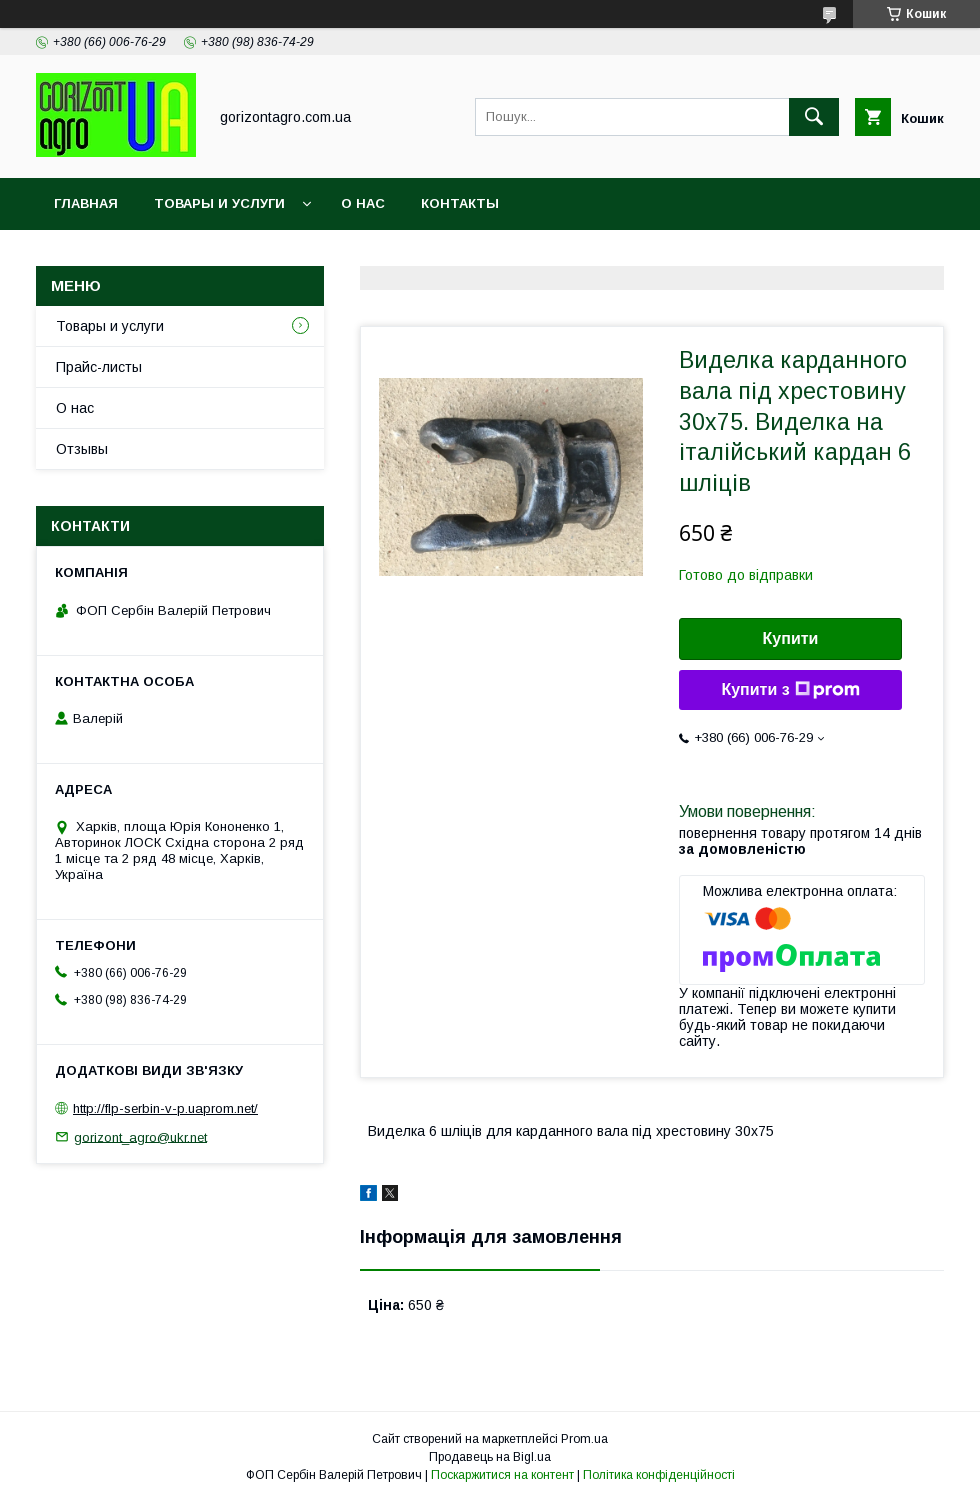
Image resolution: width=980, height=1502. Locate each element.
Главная (86, 203)
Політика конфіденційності (659, 1475)
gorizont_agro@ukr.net (140, 1136)
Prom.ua (584, 1439)
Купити (791, 638)
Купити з (790, 690)
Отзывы (82, 449)
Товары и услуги (219, 203)
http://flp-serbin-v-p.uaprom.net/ (165, 1108)
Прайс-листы (99, 367)
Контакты (460, 203)
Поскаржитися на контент (502, 1475)
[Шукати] (814, 117)
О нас (363, 203)
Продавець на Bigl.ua (490, 1457)
